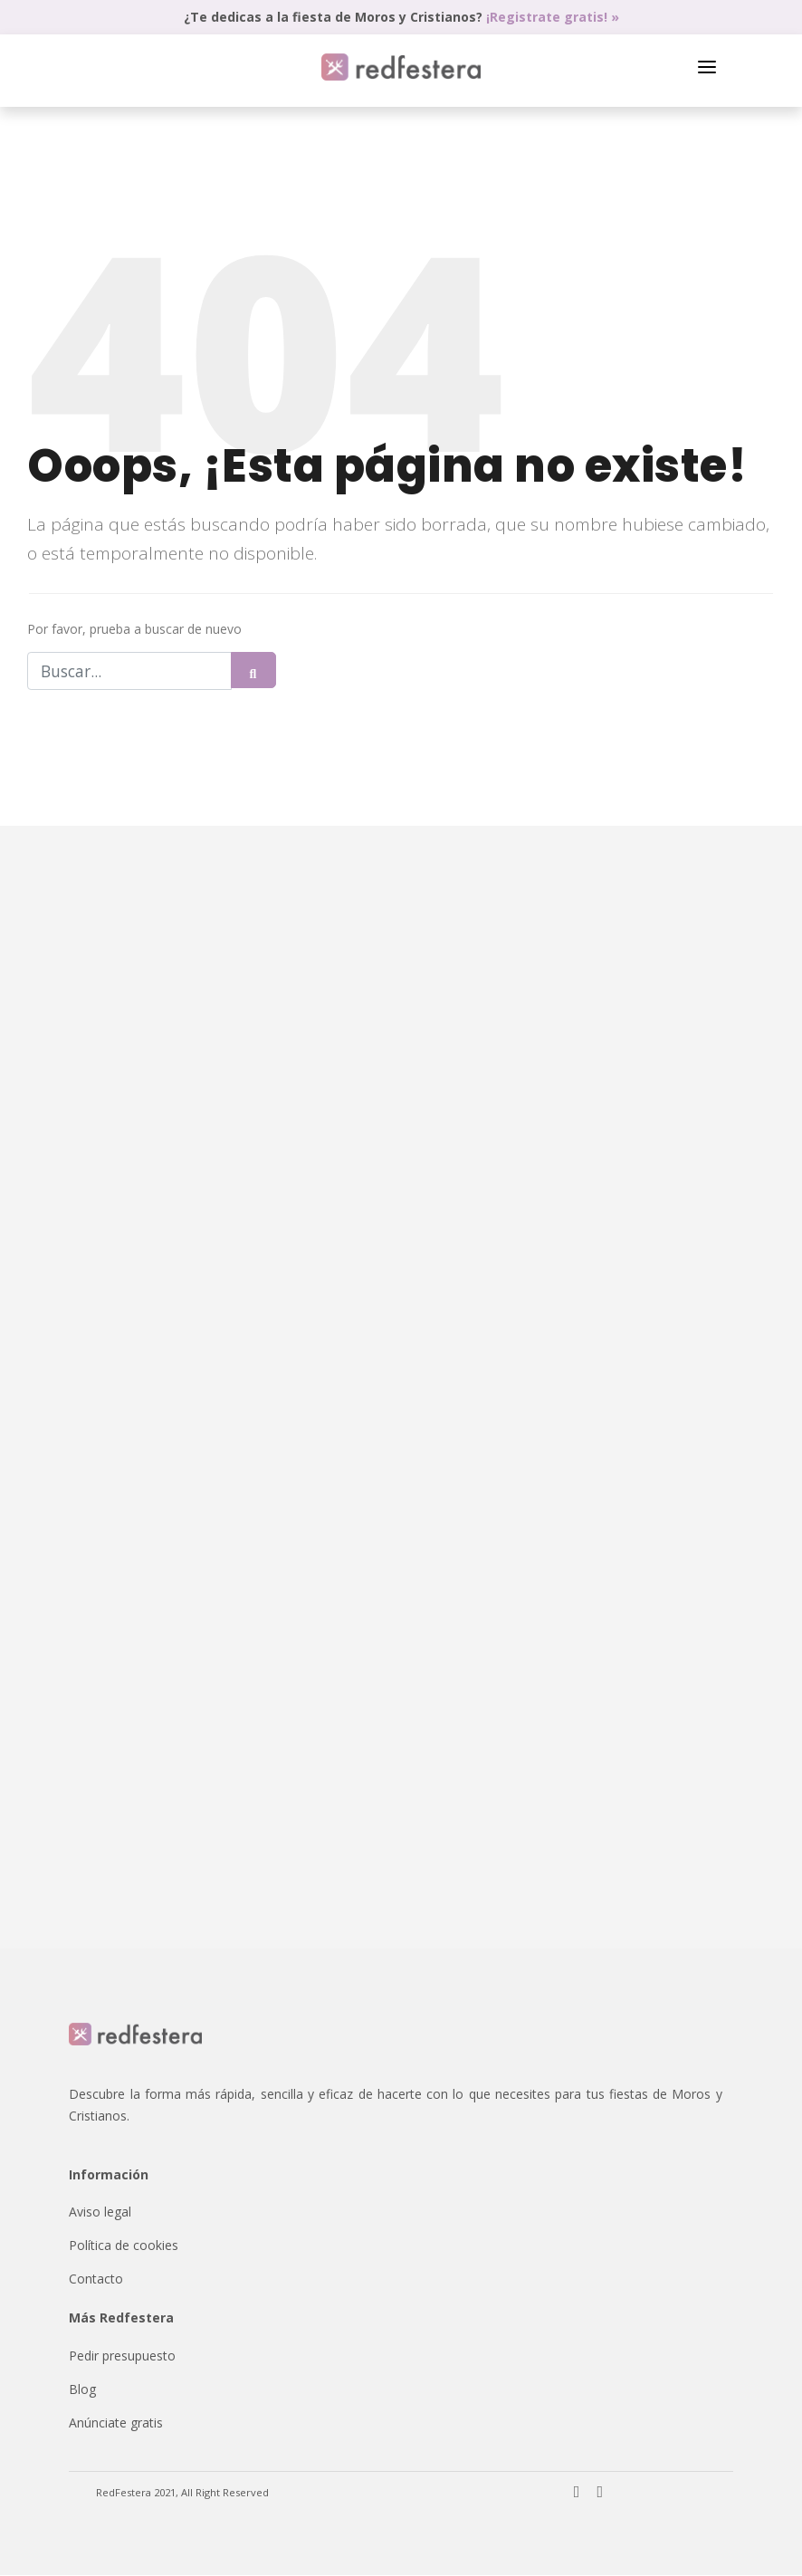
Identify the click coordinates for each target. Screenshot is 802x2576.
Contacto (96, 2279)
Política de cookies (123, 2246)
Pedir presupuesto (122, 2355)
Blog (82, 2390)
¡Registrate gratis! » (552, 16)
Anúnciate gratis (116, 2423)
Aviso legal (100, 2212)
